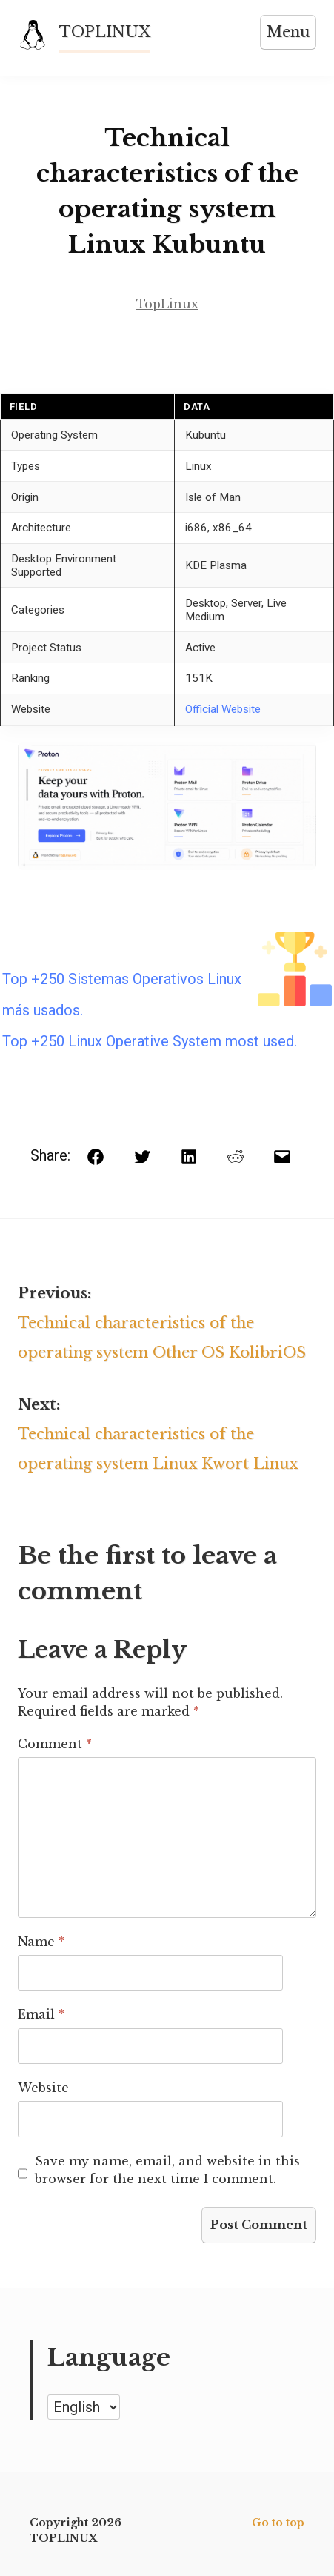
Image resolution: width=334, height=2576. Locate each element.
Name (41, 1941)
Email (41, 2014)
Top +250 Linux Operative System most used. (149, 1041)
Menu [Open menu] (288, 32)
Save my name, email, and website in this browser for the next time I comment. (167, 2170)
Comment (55, 1743)
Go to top (278, 2522)
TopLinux (167, 303)
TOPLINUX (104, 32)
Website (43, 2087)
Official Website (223, 709)
